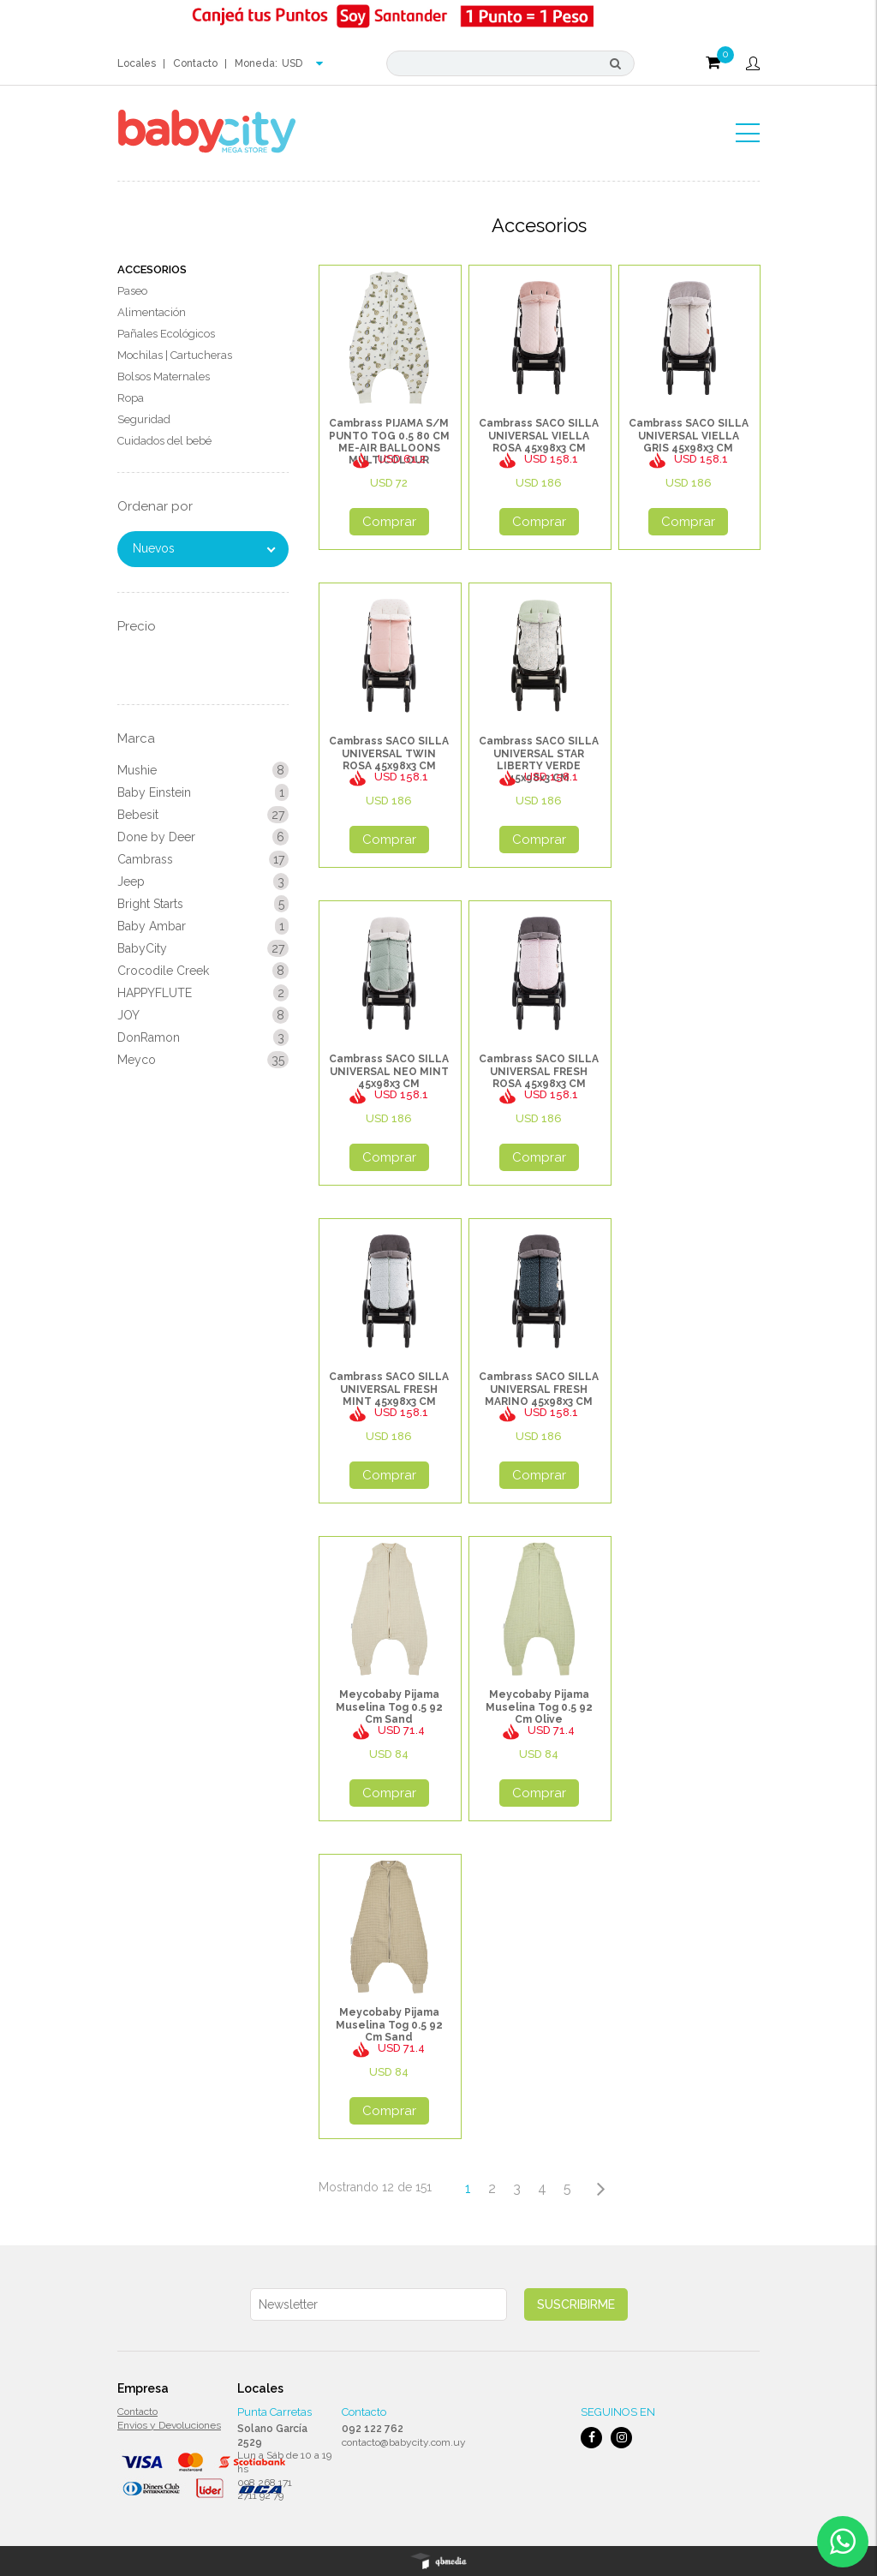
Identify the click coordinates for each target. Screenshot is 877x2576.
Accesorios (152, 269)
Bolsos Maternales (163, 376)
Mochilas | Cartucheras (174, 355)
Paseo (132, 290)
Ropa (130, 397)
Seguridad (143, 419)
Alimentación (151, 312)
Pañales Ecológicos (166, 333)
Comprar (389, 521)
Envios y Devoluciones (169, 2425)
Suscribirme (576, 2304)
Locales (136, 63)
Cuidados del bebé (164, 440)
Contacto (195, 63)
